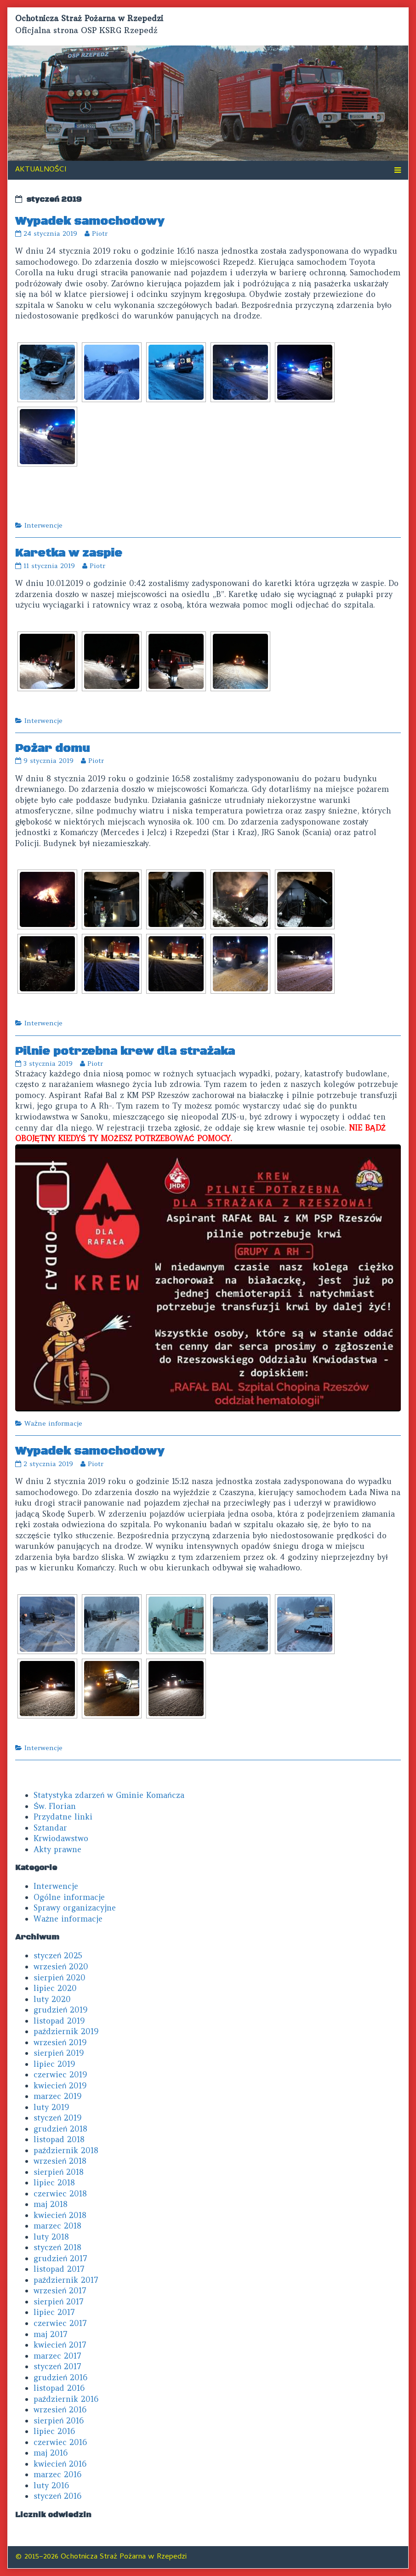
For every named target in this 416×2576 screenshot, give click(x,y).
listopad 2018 (59, 2139)
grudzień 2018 (60, 2129)
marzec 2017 (57, 2356)
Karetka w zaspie (68, 553)
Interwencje (43, 525)
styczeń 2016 (57, 2496)
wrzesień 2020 (61, 1967)
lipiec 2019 (54, 2064)
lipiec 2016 (54, 2431)
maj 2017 (51, 2334)
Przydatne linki (63, 1817)
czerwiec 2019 (60, 2075)
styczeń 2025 (58, 1955)
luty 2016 (51, 2485)
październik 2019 (66, 2031)
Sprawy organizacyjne (75, 1908)
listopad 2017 (59, 2269)
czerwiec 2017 (60, 2323)
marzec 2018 (57, 2226)
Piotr (99, 233)
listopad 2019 (59, 2021)
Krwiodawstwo (61, 1838)
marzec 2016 (57, 2474)
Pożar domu (52, 748)
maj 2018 (51, 2204)
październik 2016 (66, 2399)
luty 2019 (51, 2107)
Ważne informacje (53, 1423)
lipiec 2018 (54, 2183)
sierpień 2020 (59, 1978)
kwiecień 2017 (60, 2345)
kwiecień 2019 (60, 2086)
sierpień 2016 (59, 2421)
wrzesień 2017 (60, 2291)
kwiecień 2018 (60, 2215)
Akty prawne (57, 1849)
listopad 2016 (59, 2388)
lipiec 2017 (54, 2312)
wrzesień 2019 (60, 2042)
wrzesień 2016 (60, 2410)
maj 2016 (51, 2453)
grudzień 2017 (60, 2258)
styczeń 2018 (57, 2247)
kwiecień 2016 (60, 2464)
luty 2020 (52, 1999)
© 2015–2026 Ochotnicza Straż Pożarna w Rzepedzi (101, 2557)
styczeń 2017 (57, 2366)
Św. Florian (55, 1806)
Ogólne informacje (69, 1897)
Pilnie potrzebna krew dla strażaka (125, 1051)
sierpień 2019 (59, 2053)
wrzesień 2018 (60, 2161)
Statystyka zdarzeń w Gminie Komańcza (109, 1795)
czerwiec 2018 (60, 2194)
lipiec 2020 (55, 1988)
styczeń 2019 (57, 2118)
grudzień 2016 (60, 2377)
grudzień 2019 (60, 2010)
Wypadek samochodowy (89, 221)
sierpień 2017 (59, 2302)
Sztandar (50, 1828)
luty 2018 (51, 2237)
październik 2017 (66, 2280)
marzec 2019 (57, 2096)
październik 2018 (66, 2150)
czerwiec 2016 (60, 2442)
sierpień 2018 (59, 2172)
